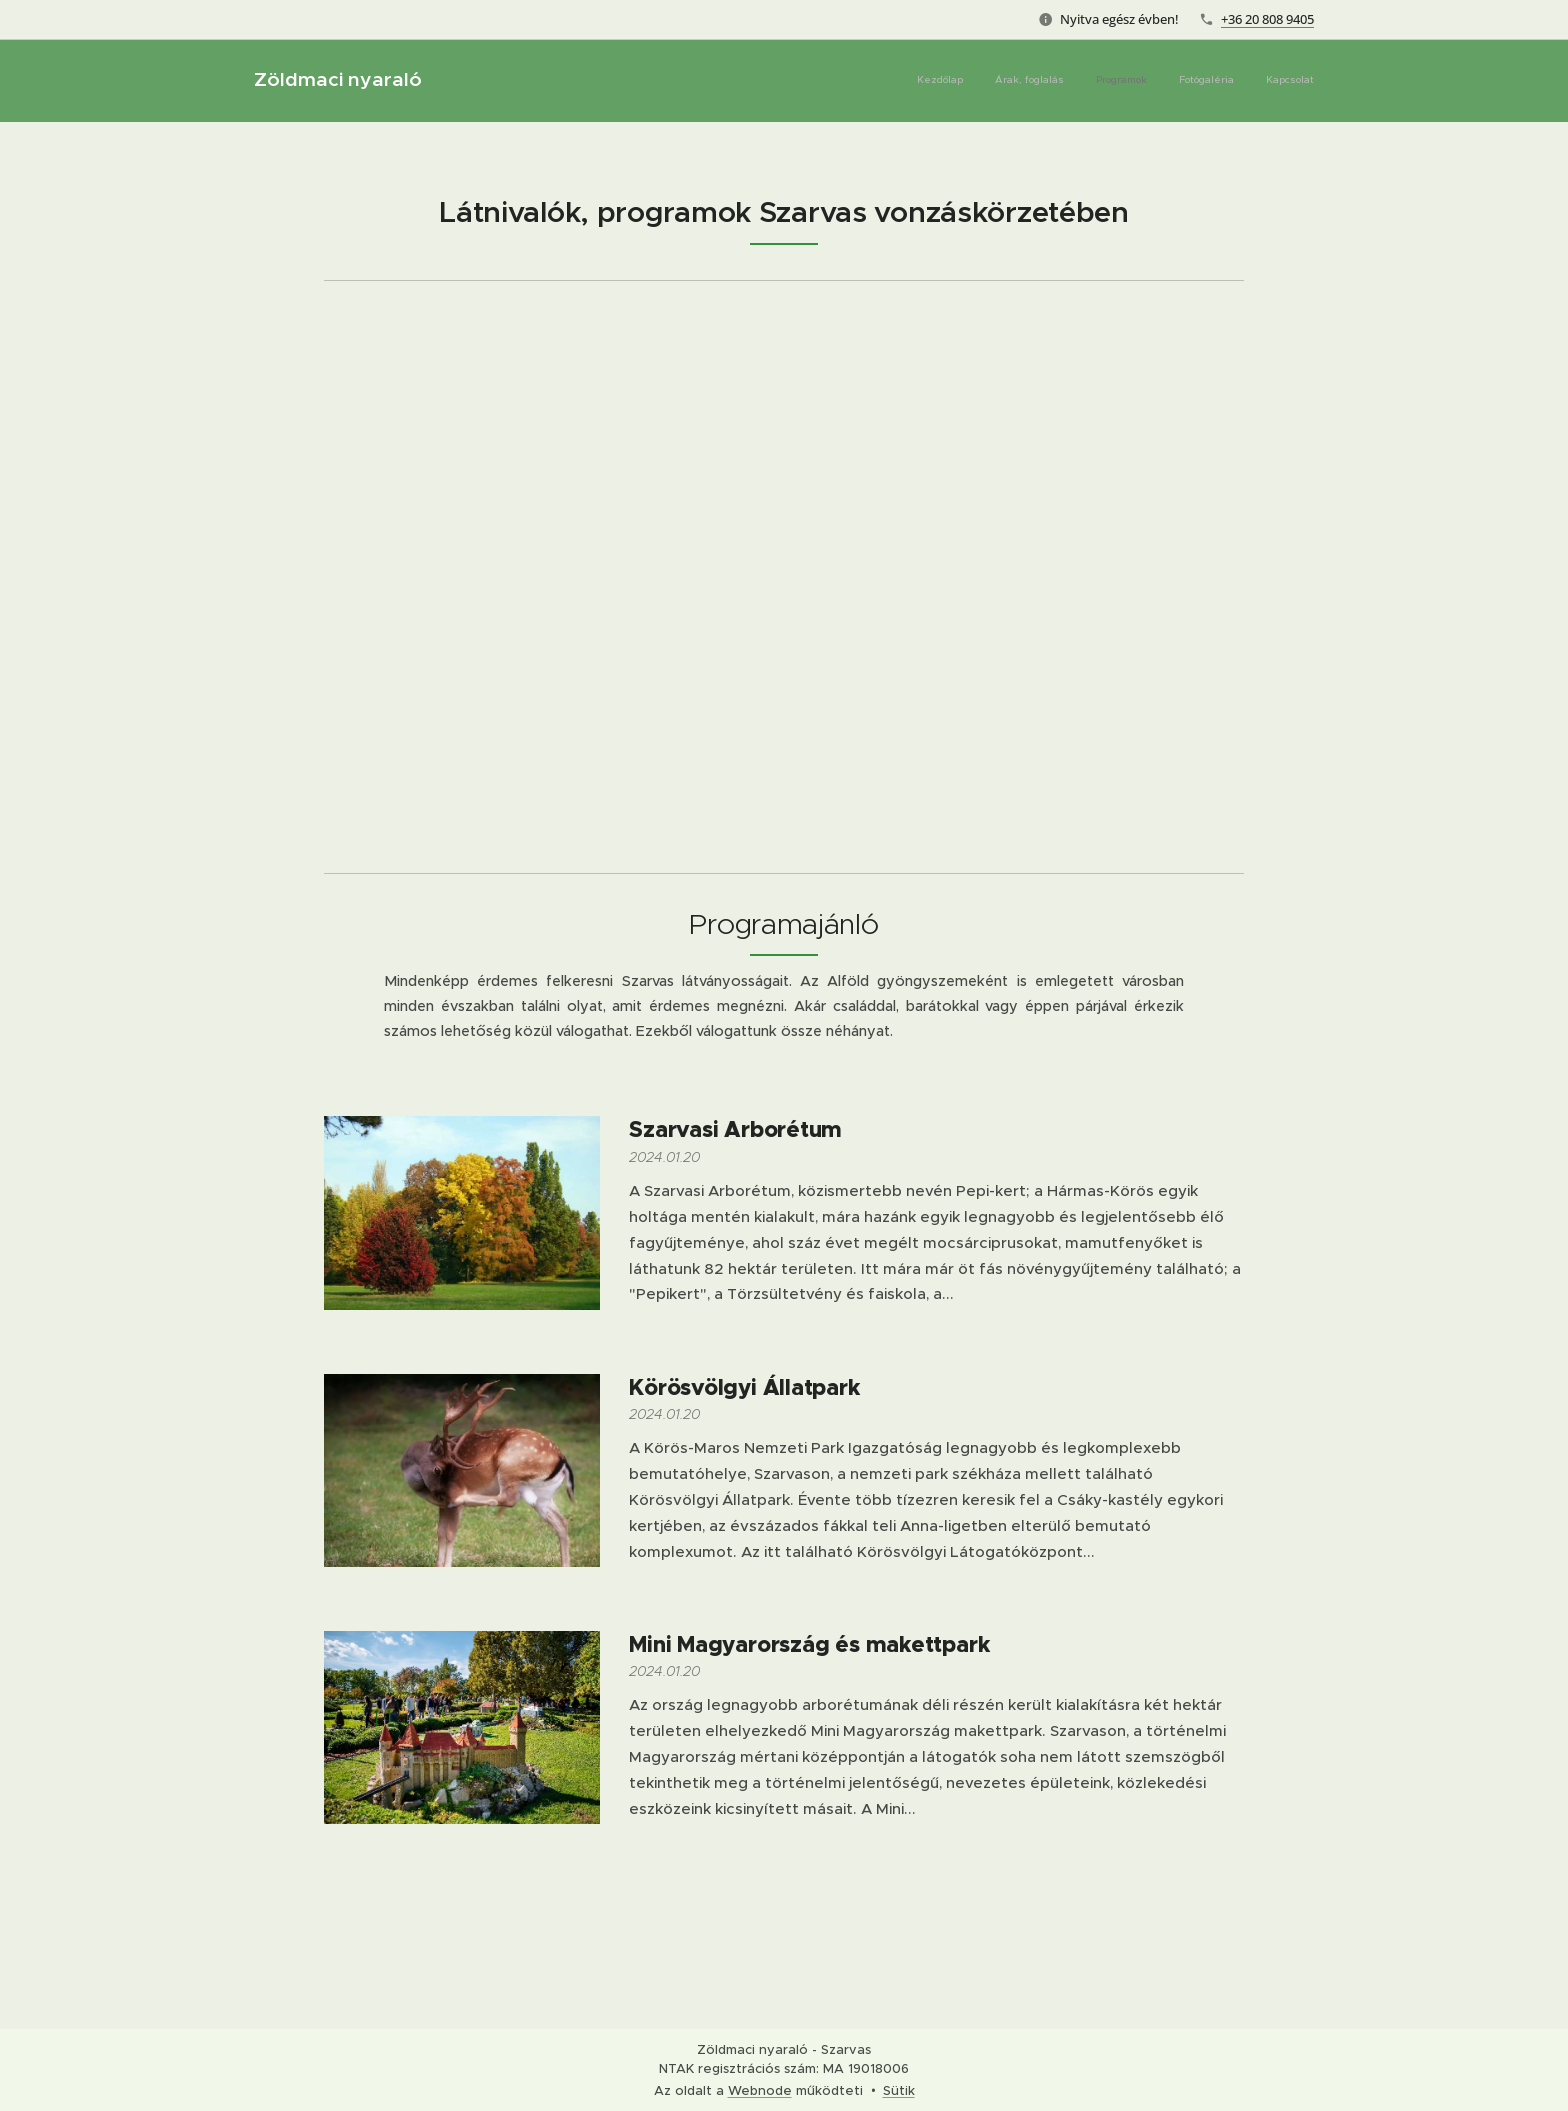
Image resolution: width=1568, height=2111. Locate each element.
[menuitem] (1191, 81)
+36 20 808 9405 (1267, 19)
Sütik (899, 2090)
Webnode (760, 2090)
